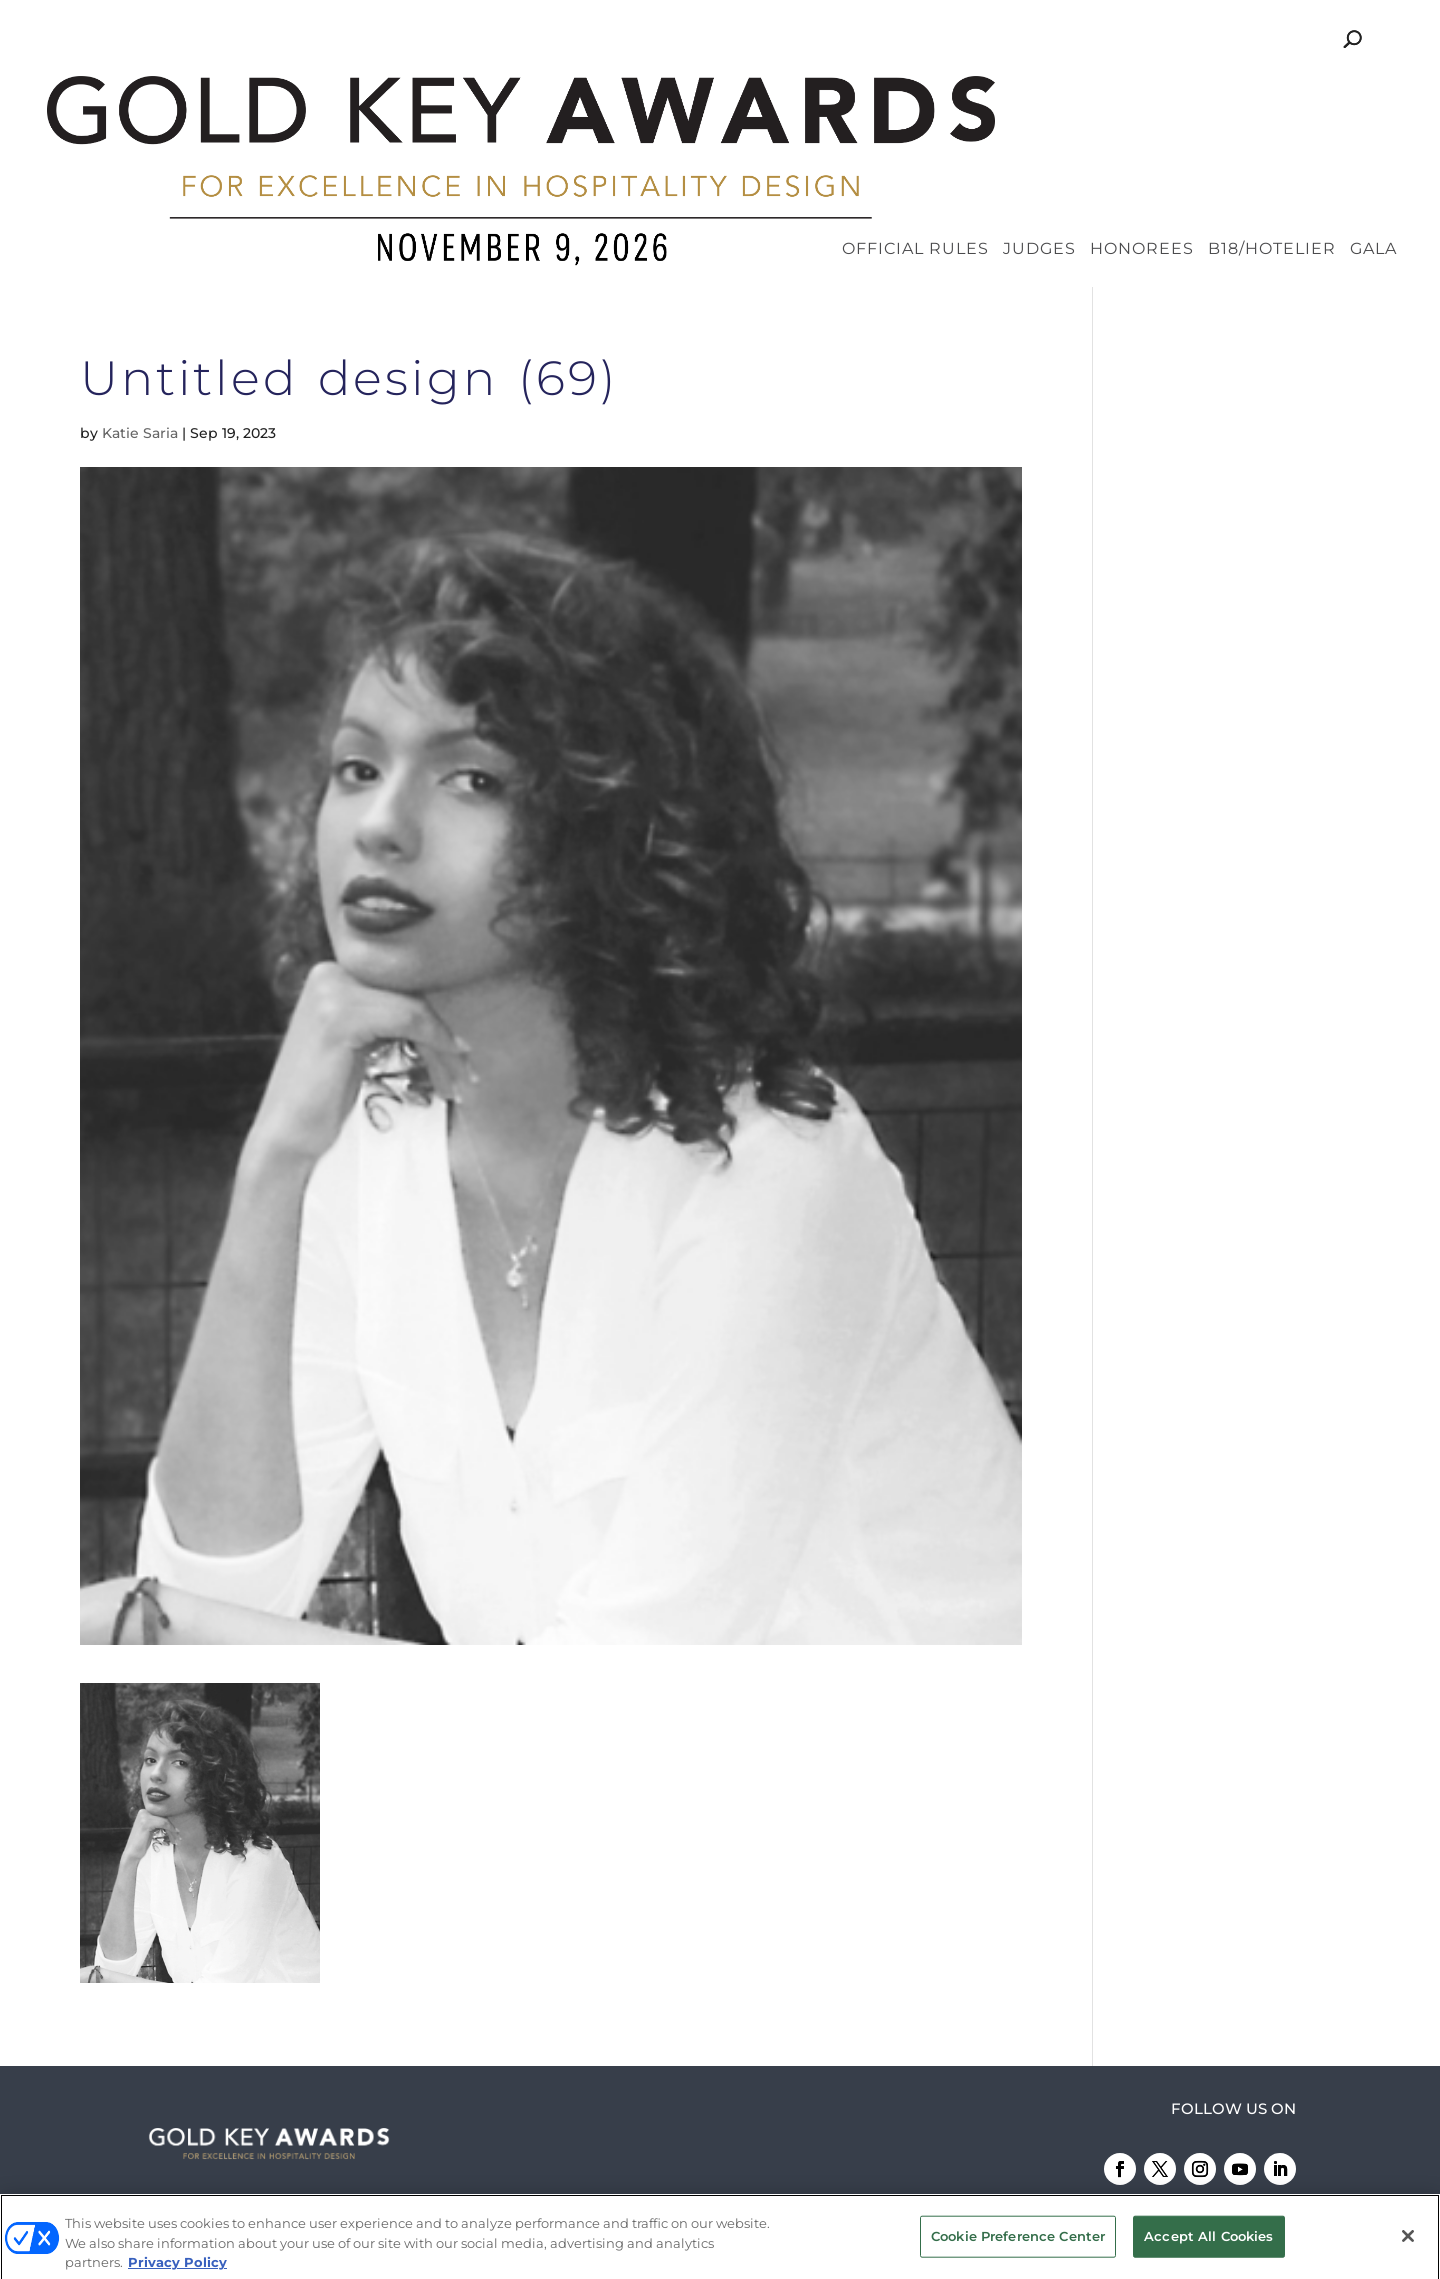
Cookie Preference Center (1018, 2241)
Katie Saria (140, 274)
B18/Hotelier (1272, 91)
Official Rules (915, 91)
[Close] (1408, 2241)
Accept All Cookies (1208, 2241)
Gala (1373, 91)
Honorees (1142, 91)
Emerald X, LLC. (1088, 2125)
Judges (1039, 91)
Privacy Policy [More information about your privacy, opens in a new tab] (177, 2267)
